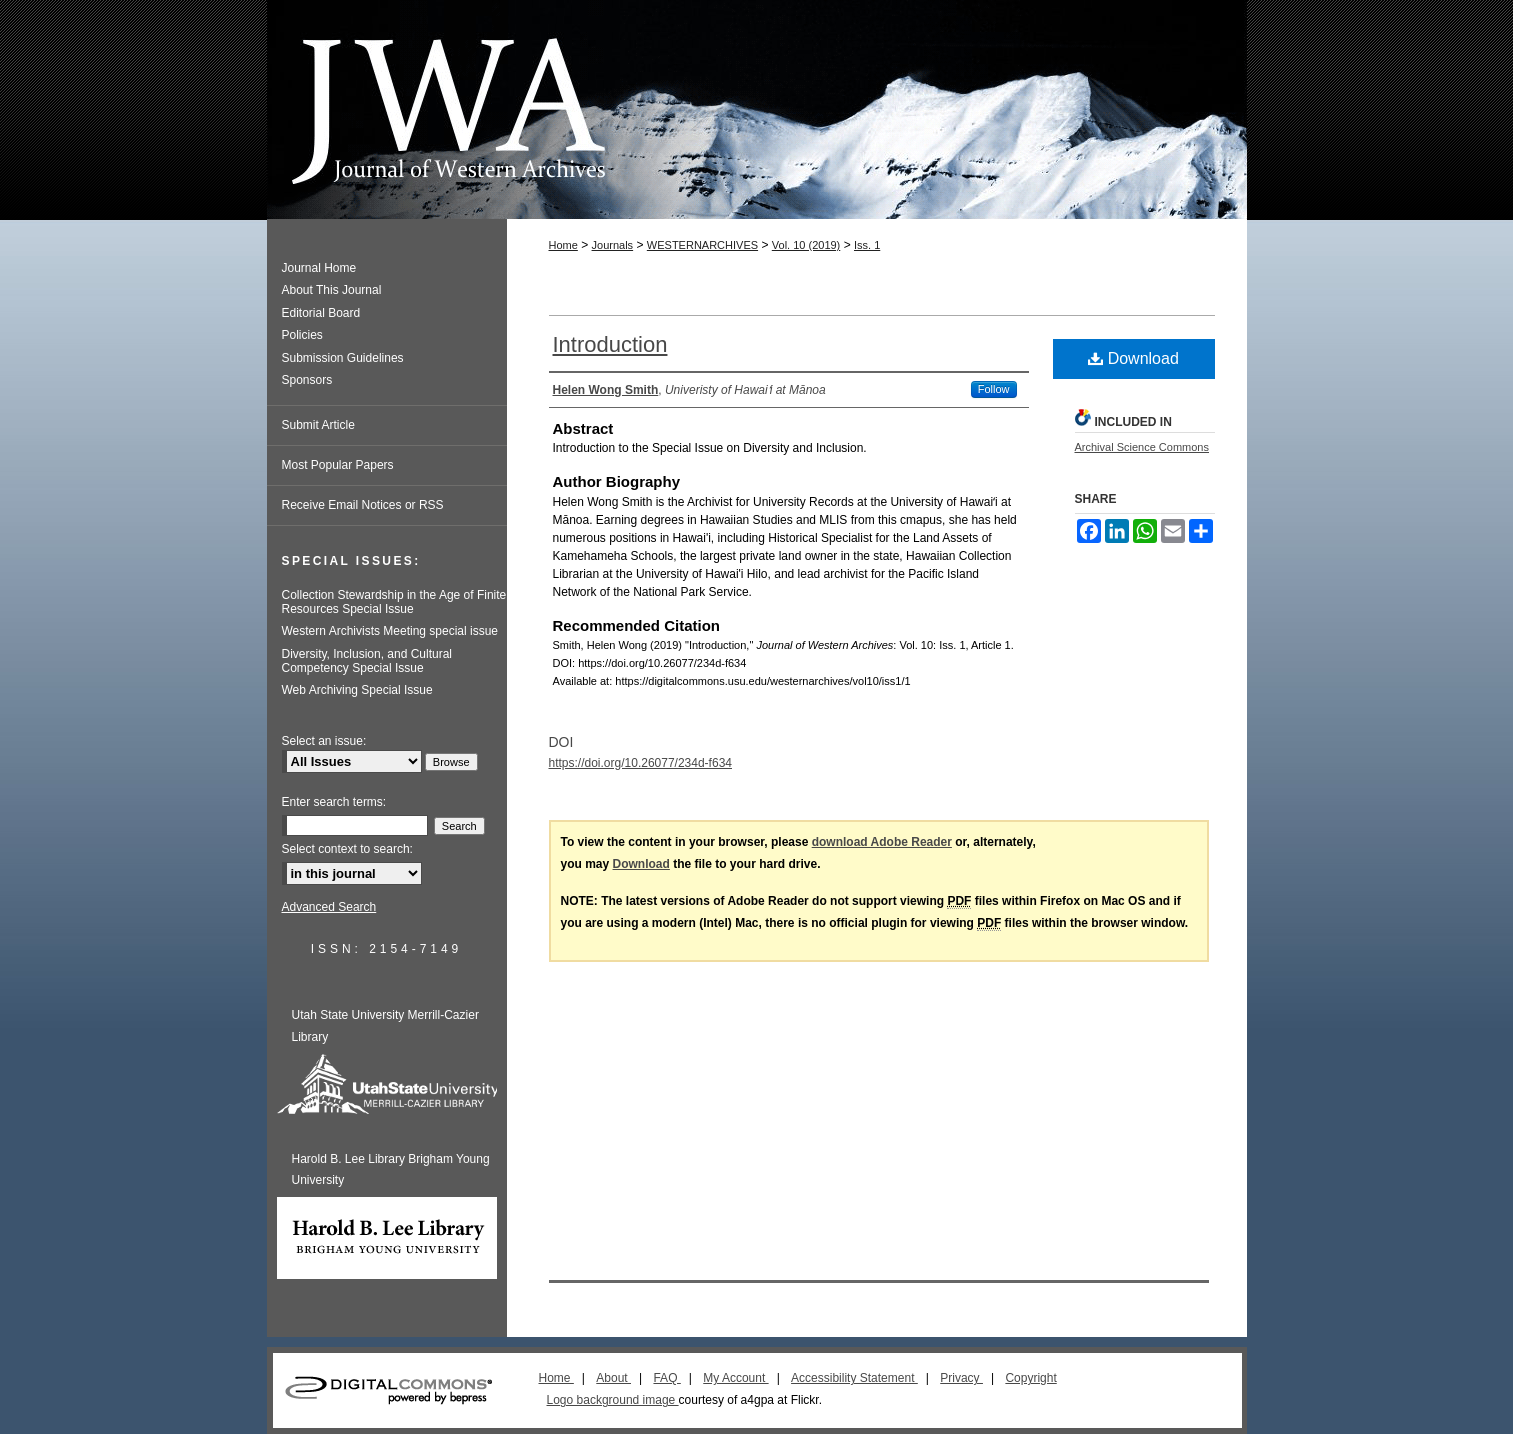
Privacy (961, 1378)
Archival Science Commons (1142, 447)
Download (1133, 358)
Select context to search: (347, 849)
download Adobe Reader (882, 842)
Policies (302, 335)
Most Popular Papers (338, 465)
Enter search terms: (334, 802)
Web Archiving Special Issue (357, 690)
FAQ (666, 1378)
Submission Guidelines (343, 358)
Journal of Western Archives (757, 109)
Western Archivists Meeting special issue (390, 631)
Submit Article (318, 425)
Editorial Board (321, 313)
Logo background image (613, 1400)
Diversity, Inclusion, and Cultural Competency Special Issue (367, 661)
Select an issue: (324, 741)
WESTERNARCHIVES (702, 245)
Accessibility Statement (854, 1378)
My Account (735, 1378)
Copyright (1030, 1378)
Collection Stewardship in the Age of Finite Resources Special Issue (394, 602)
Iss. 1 (867, 245)
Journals (613, 245)
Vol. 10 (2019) (806, 245)
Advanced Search (329, 907)
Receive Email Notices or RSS (363, 505)
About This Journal (332, 290)
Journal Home (319, 268)
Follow (994, 389)
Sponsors (307, 380)
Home (563, 245)
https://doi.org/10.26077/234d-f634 (640, 763)
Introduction (610, 344)
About (613, 1378)
